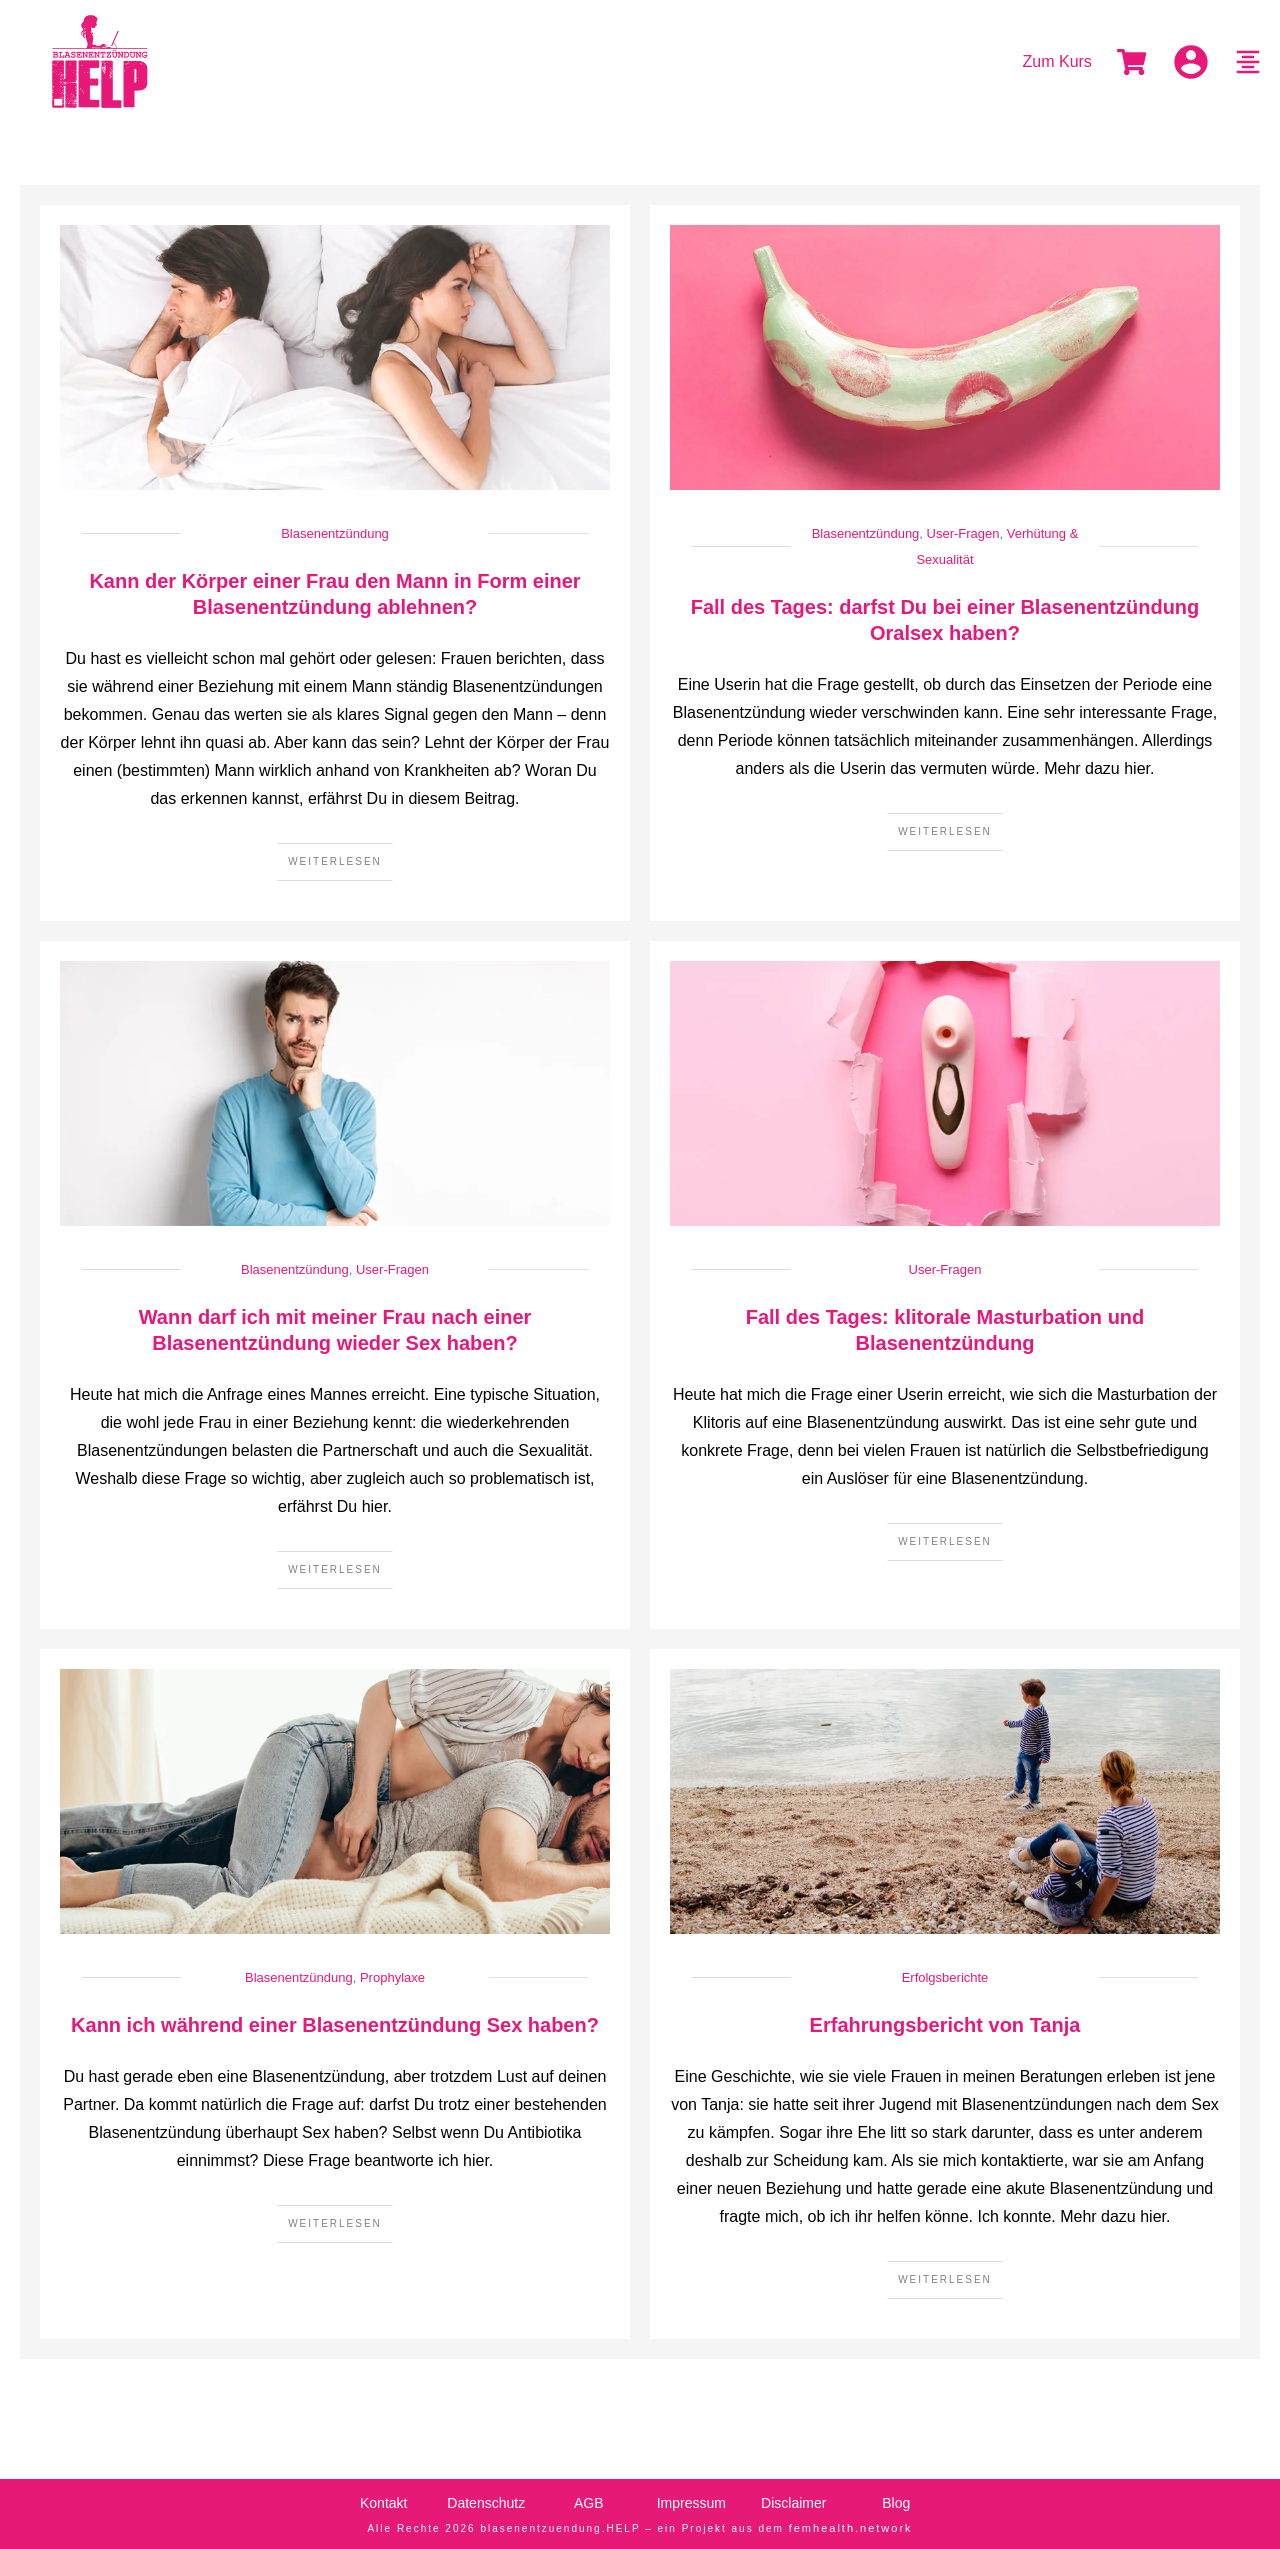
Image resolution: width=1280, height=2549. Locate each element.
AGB (589, 2503)
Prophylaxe (392, 1977)
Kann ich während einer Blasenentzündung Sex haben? (335, 2025)
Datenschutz (486, 2503)
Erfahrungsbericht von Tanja (945, 2025)
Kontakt (383, 2503)
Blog (896, 2503)
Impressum (691, 2503)
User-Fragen (963, 533)
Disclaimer (793, 2503)
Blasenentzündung (335, 533)
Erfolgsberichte (945, 1977)
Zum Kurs (1057, 61)
